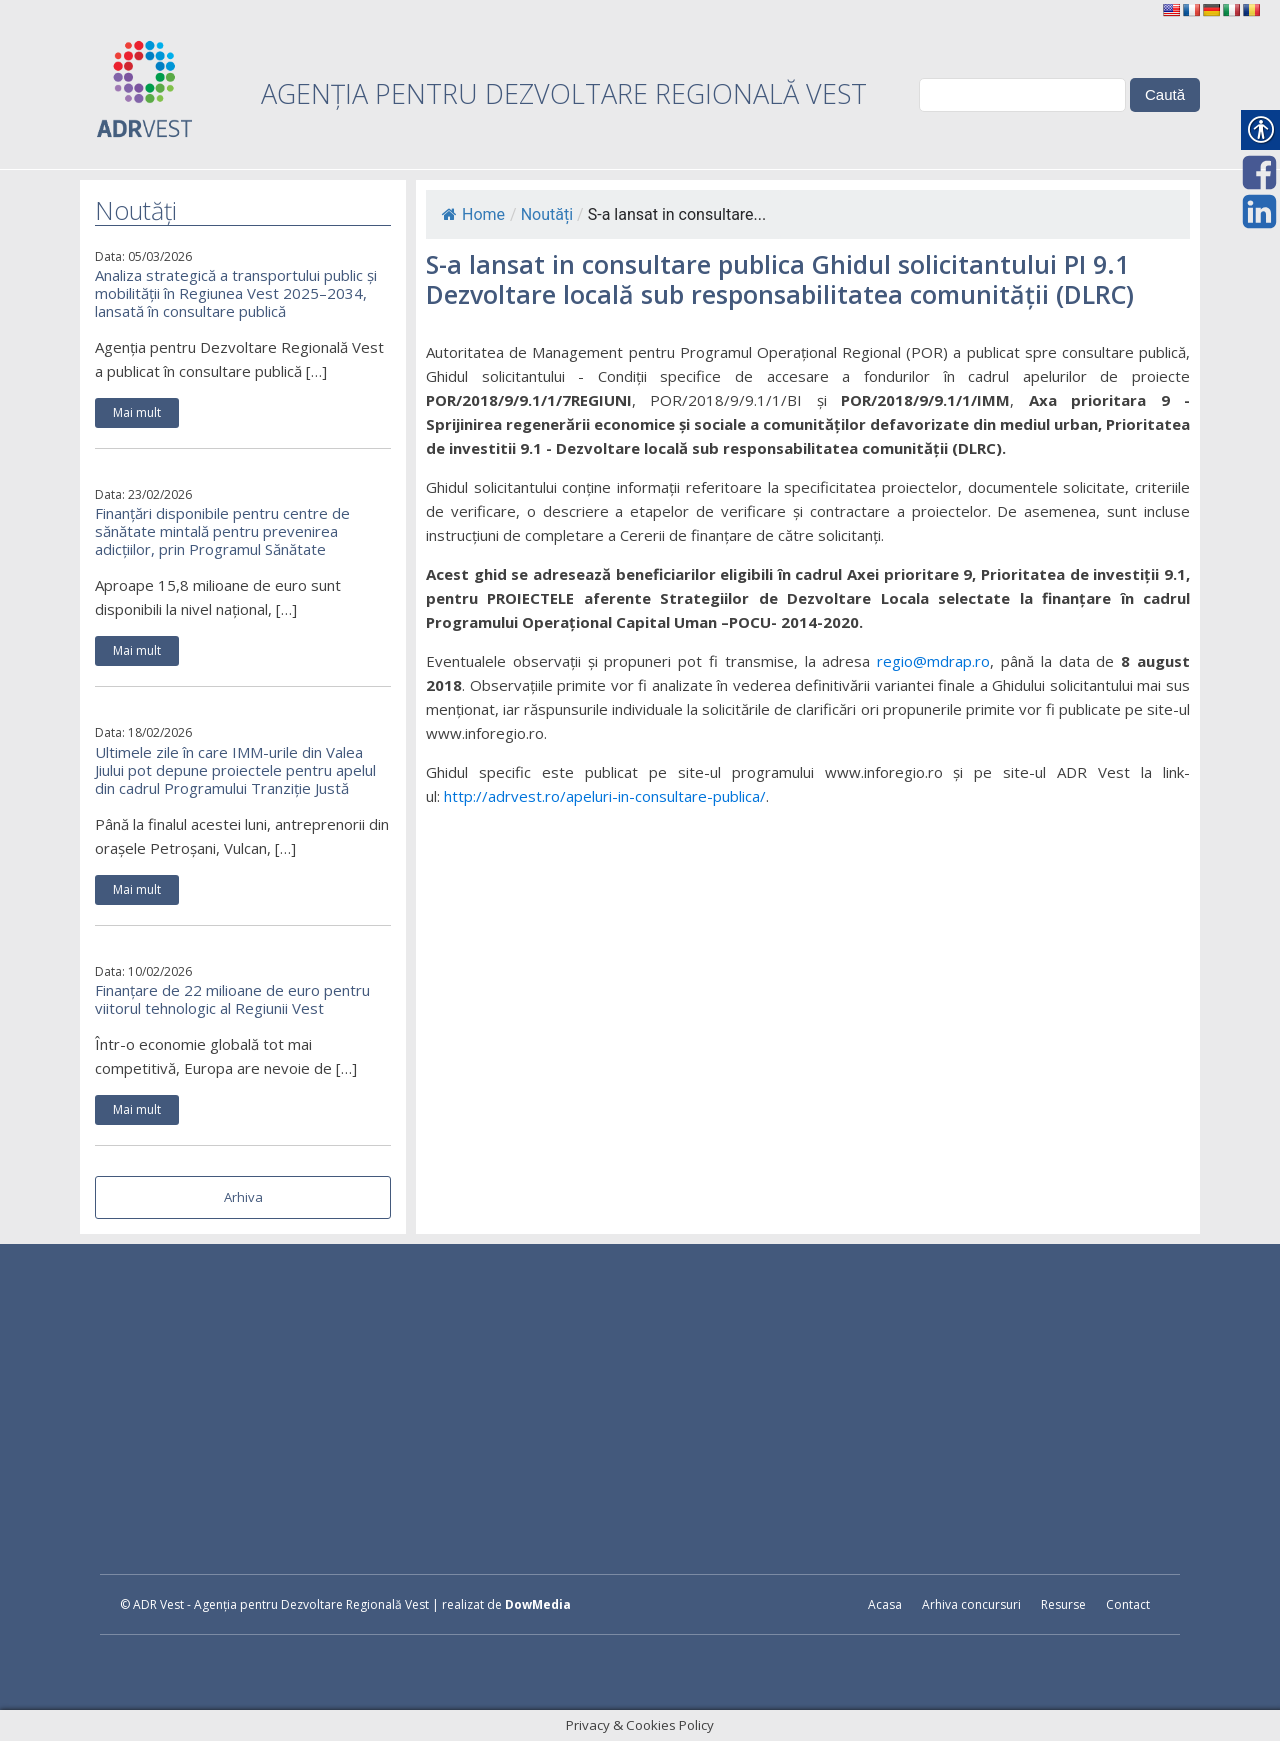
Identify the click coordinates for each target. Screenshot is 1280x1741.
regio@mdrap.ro (933, 661)
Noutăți (547, 214)
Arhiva (243, 1197)
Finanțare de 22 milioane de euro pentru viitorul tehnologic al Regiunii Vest (232, 999)
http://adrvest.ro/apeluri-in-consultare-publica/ (605, 796)
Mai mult (137, 412)
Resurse (1063, 1604)
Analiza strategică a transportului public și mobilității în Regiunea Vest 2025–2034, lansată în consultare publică (236, 293)
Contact (1128, 1604)
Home (473, 214)
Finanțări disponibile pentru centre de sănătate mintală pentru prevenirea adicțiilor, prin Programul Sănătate (222, 531)
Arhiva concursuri (971, 1604)
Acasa (885, 1604)
